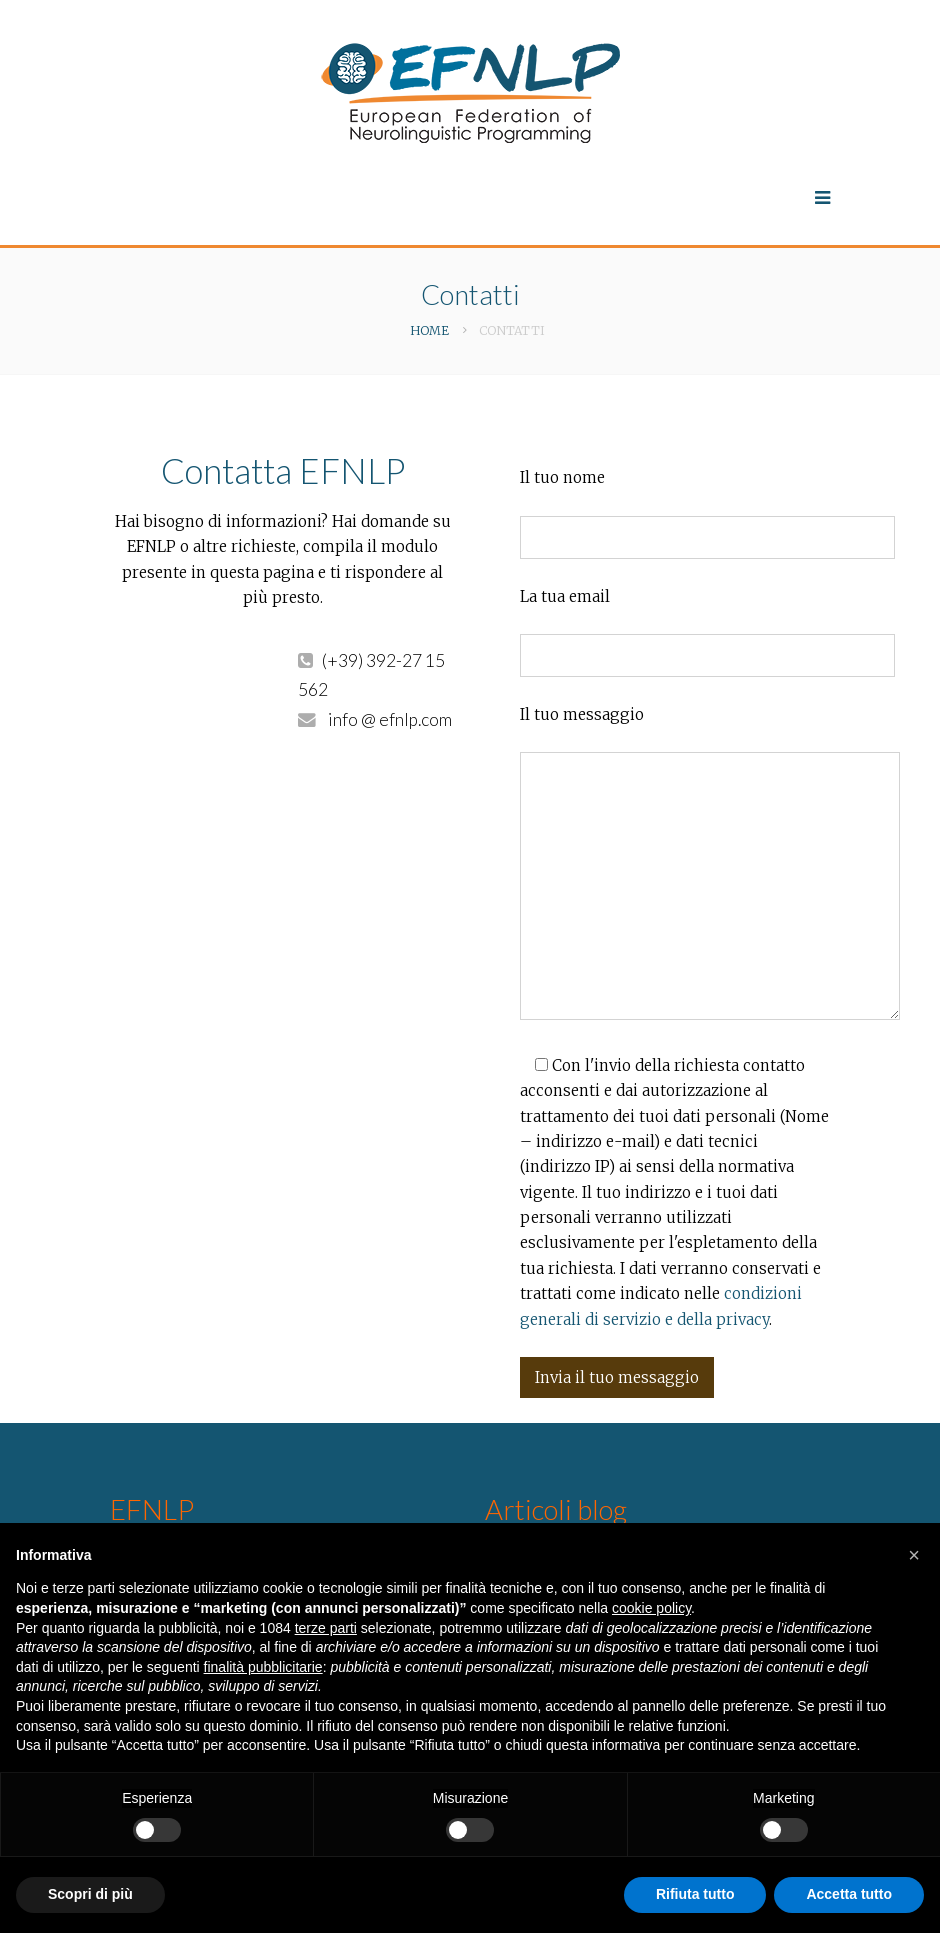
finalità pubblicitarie (263, 1667)
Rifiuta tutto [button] (695, 1894)
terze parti (326, 1628)
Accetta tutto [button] (849, 1894)
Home (429, 330)
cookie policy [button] (651, 1608)
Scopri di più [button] (90, 1894)
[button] (914, 1555)
